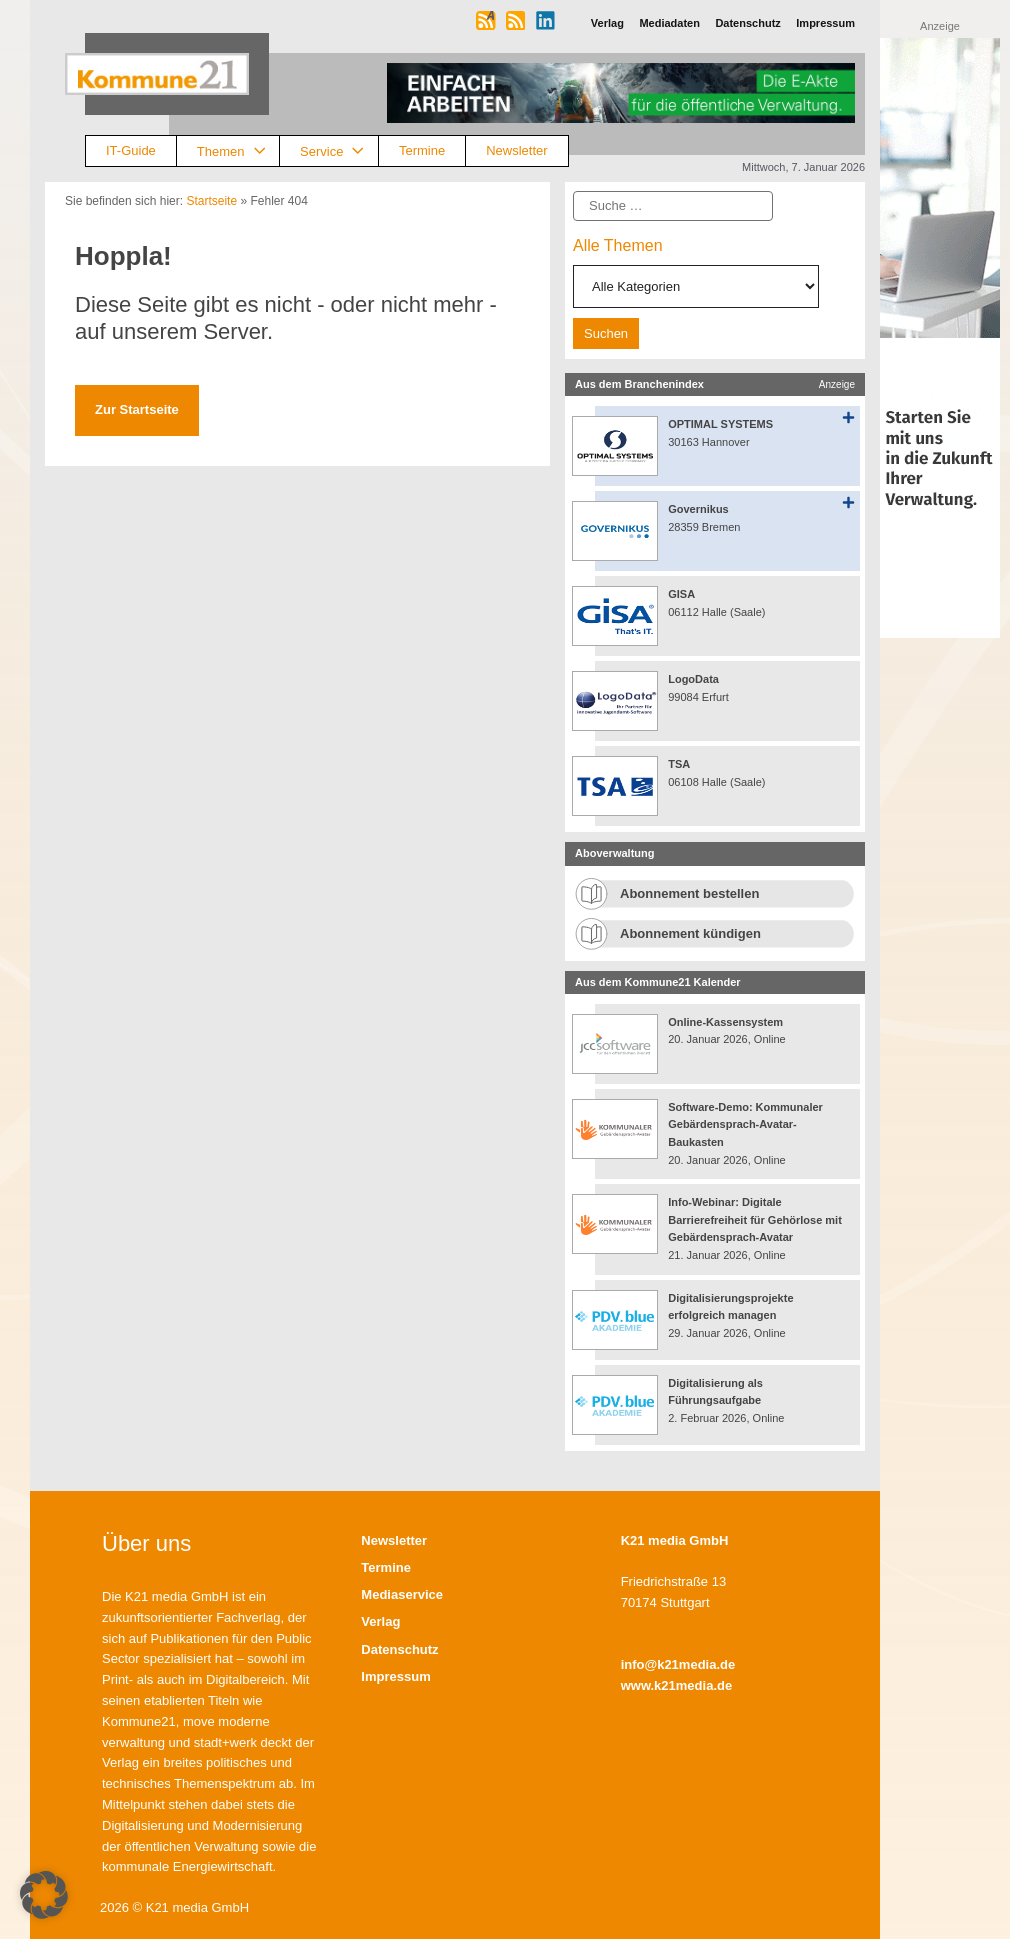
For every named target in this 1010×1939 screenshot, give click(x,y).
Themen (238, 151)
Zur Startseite (137, 409)
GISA (681, 594)
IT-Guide (131, 150)
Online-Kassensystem (725, 1022)
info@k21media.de (678, 1664)
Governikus (698, 509)
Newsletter (516, 150)
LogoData (693, 679)
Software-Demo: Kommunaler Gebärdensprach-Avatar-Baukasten (745, 1124)
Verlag (380, 1621)
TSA (679, 764)
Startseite (211, 201)
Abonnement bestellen (689, 893)
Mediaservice (402, 1594)
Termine (422, 150)
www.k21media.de (677, 1685)
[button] (44, 1895)
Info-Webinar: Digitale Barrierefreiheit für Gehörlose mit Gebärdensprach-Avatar (755, 1219)
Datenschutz (399, 1649)
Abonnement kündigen (690, 933)
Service (339, 151)
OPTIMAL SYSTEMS (720, 424)
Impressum (395, 1676)
